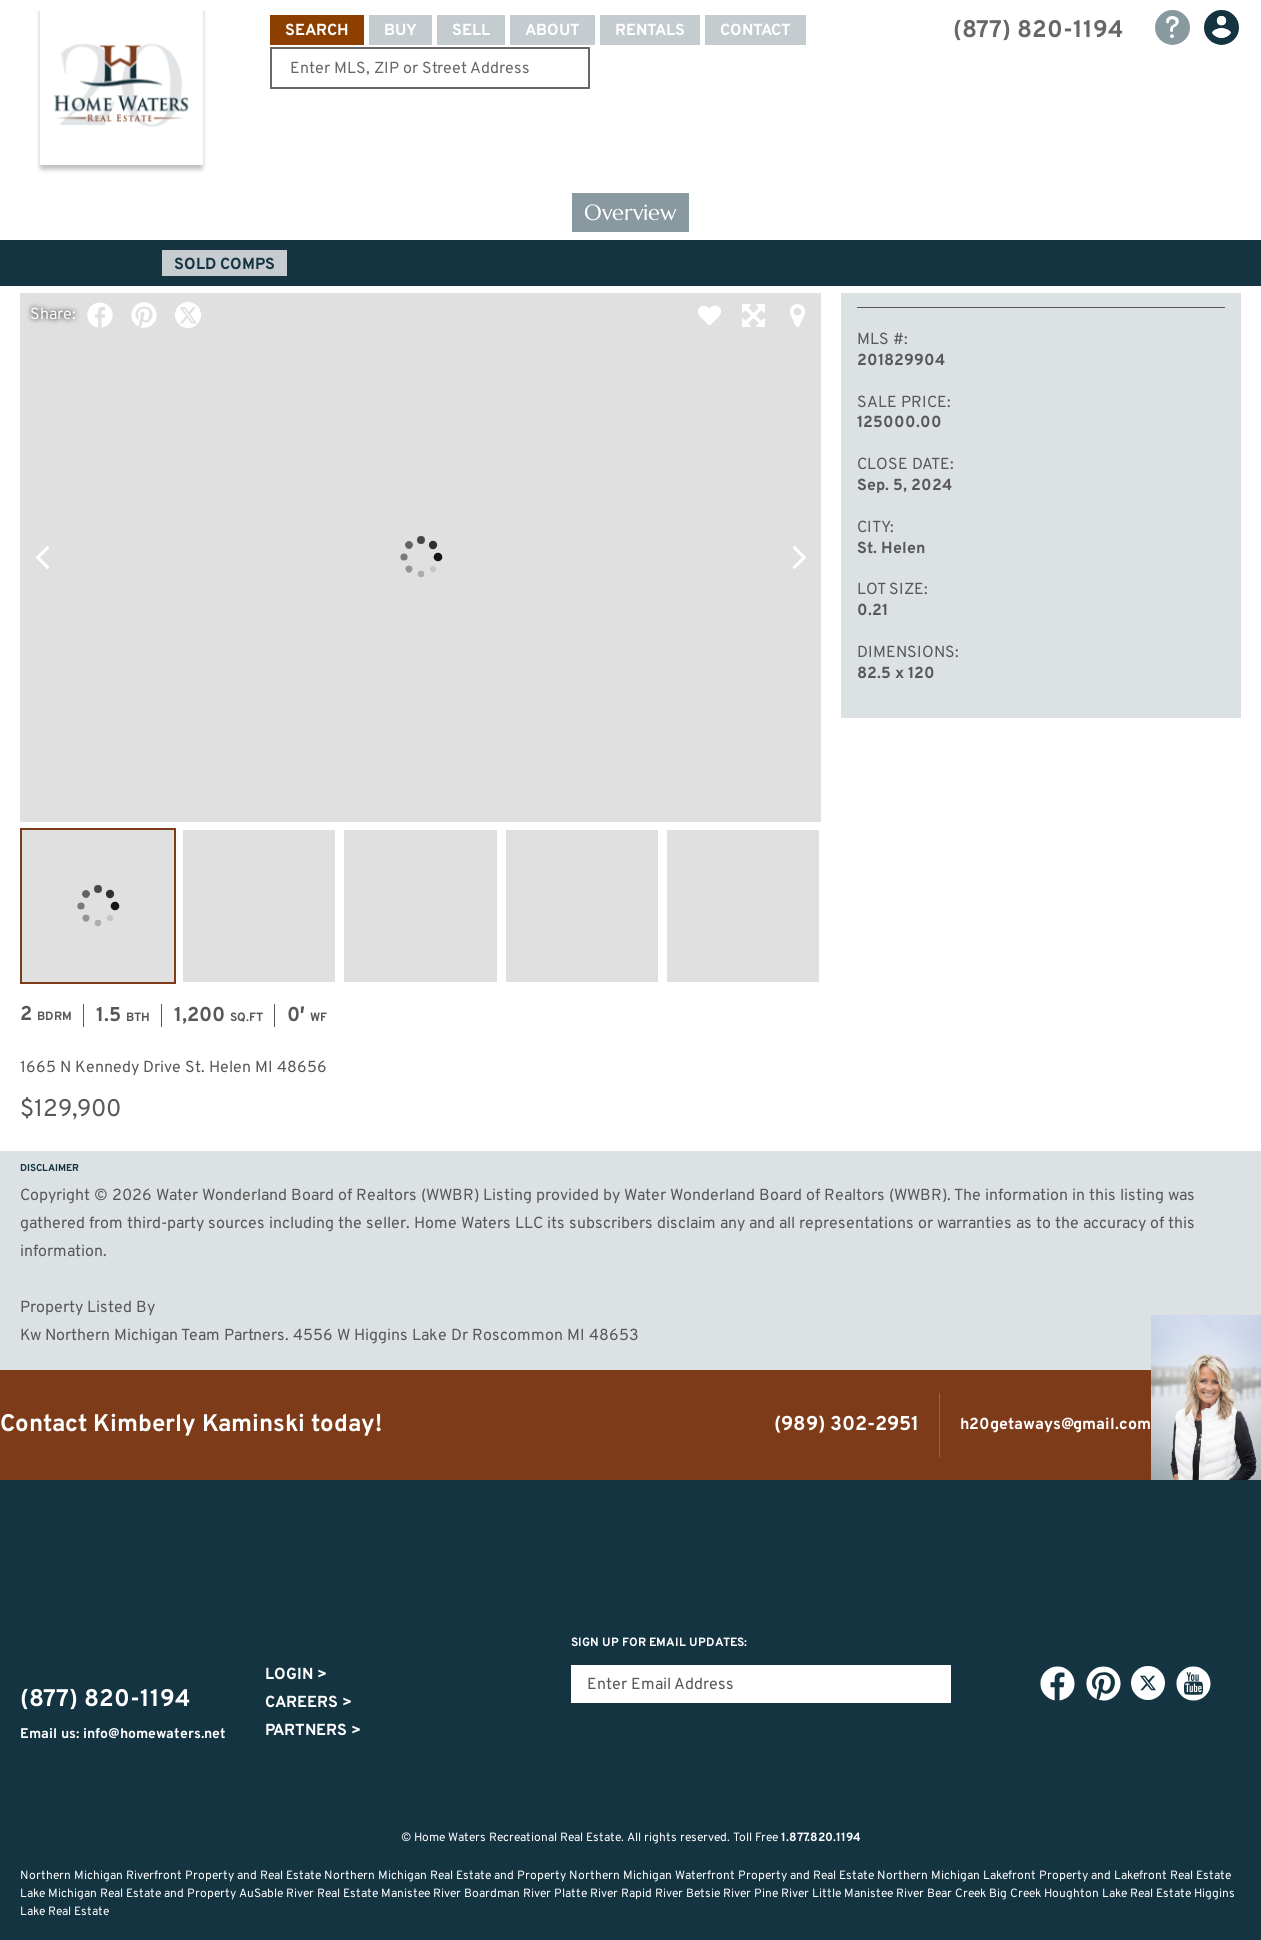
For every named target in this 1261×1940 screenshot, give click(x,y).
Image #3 (420, 906)
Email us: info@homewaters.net (123, 1734)
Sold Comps (224, 265)
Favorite (709, 315)
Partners (313, 1731)
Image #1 (98, 906)
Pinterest (144, 315)
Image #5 (743, 906)
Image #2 (259, 906)
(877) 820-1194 (1038, 31)
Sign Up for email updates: (659, 1643)
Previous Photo (42, 557)
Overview (630, 212)
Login (296, 1675)
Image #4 (582, 906)
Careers (308, 1703)
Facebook (100, 315)
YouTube (1193, 1684)
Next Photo (799, 557)
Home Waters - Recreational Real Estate (121, 92)
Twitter (188, 315)
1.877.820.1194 (821, 1838)
